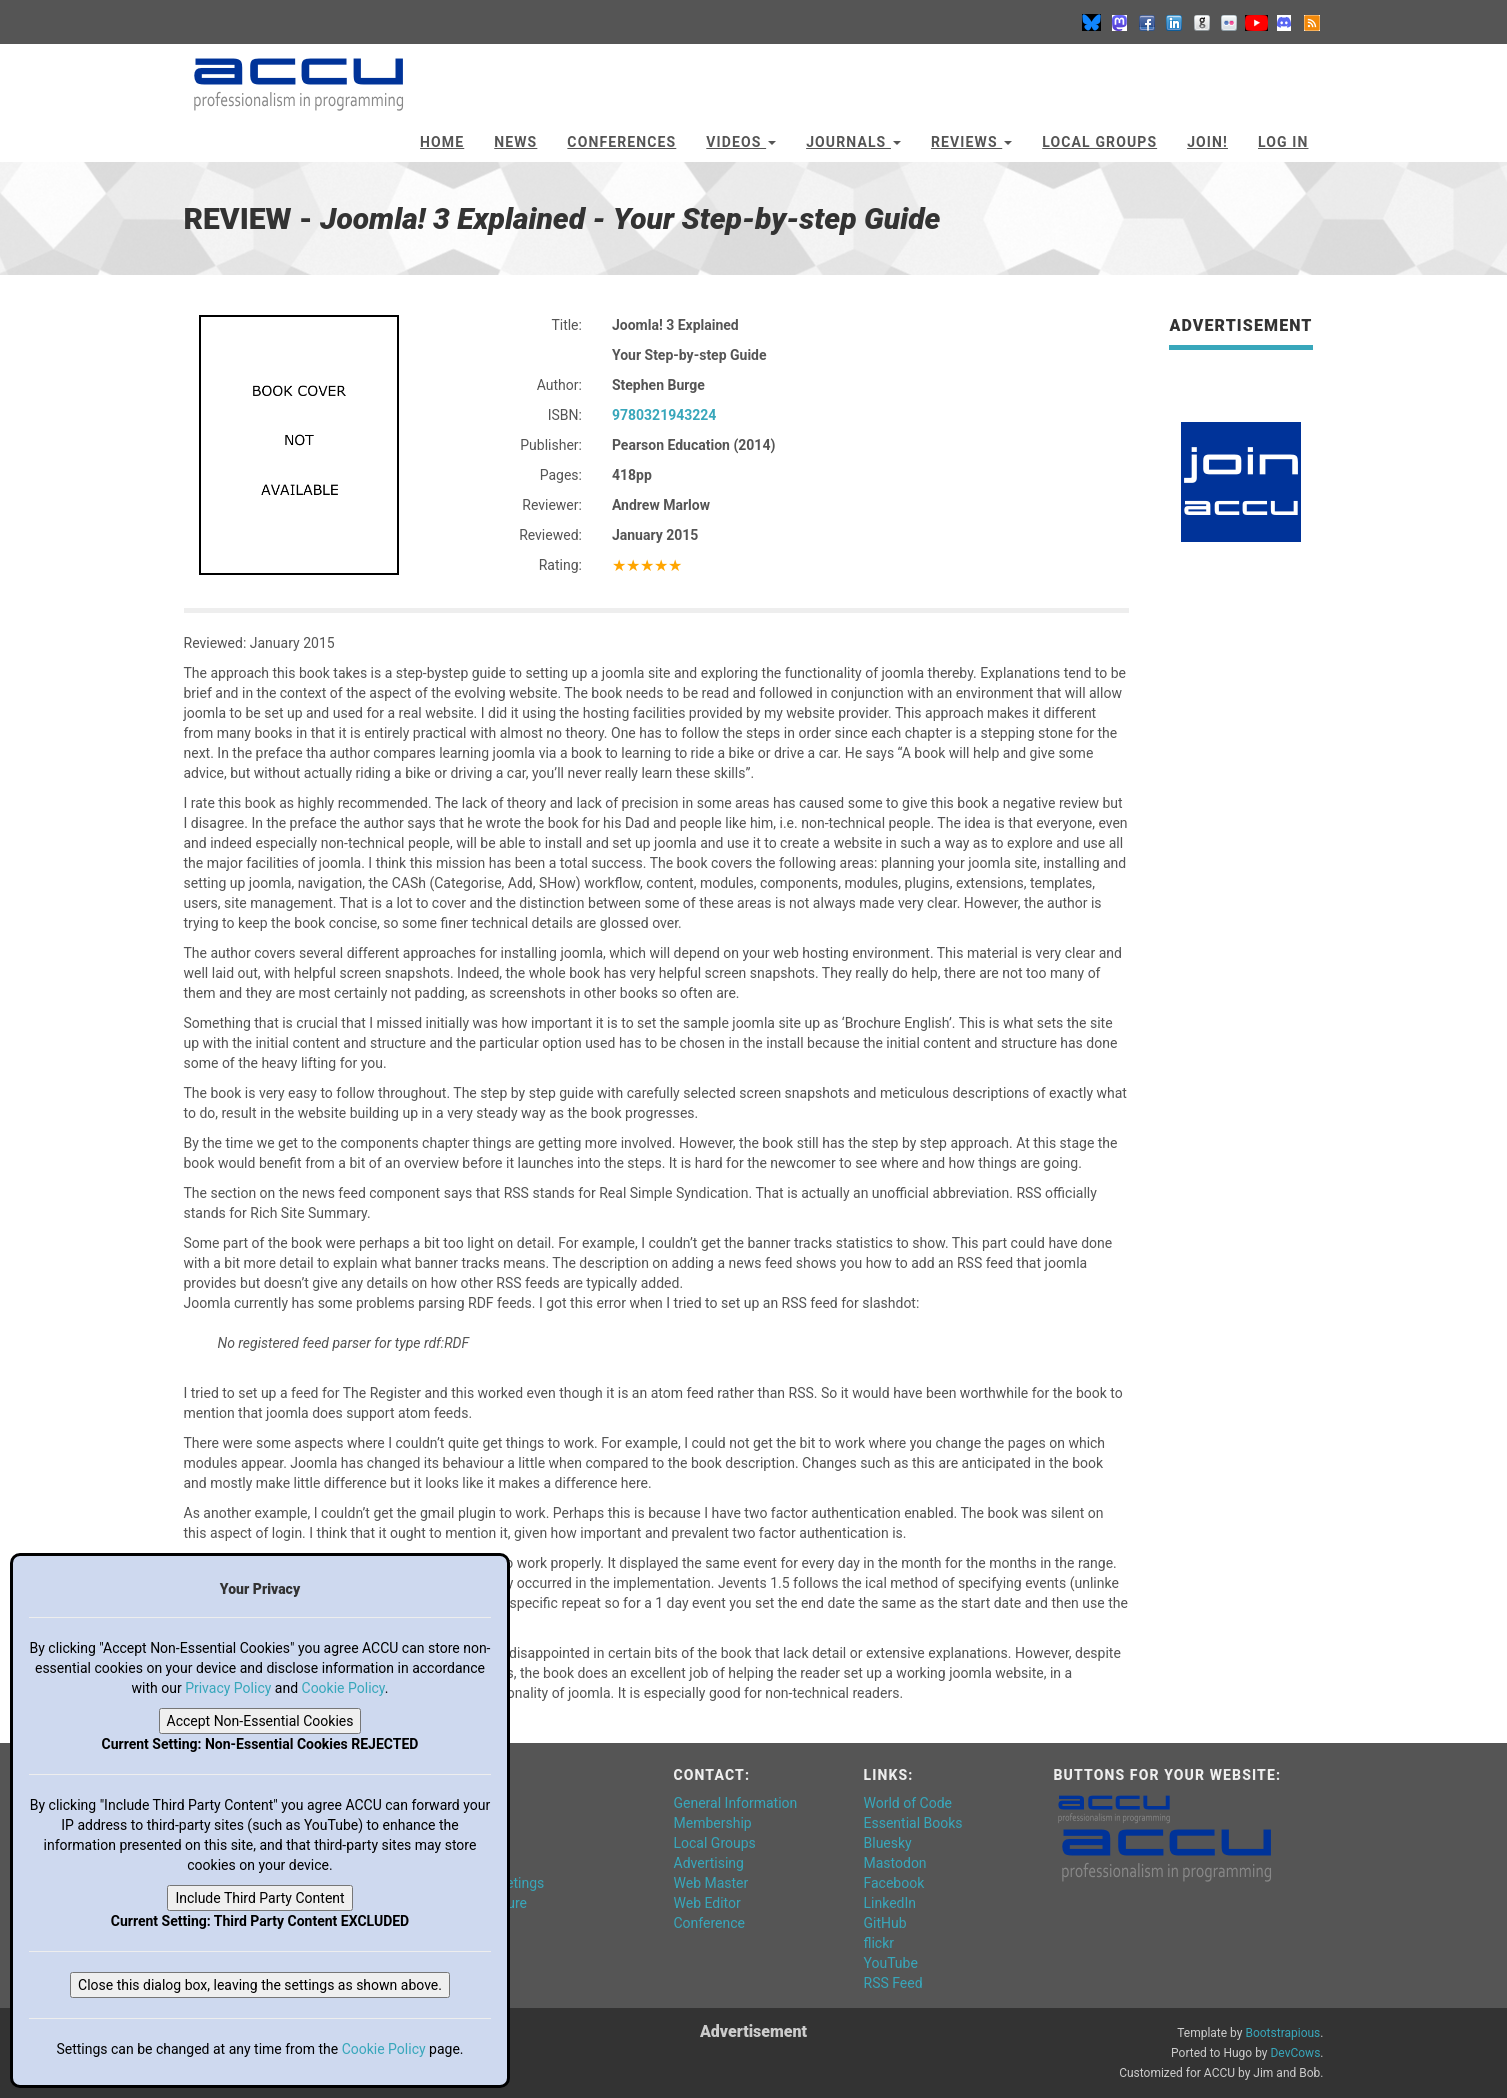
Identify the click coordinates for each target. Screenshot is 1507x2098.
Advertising (709, 1863)
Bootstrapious (1282, 2033)
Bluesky (888, 1843)
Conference (709, 1923)
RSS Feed (893, 1983)
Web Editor (707, 1903)
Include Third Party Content (259, 1898)
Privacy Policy (228, 1688)
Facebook (894, 1883)
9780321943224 (664, 415)
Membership (713, 1823)
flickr (879, 1943)
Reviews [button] (971, 142)
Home (442, 142)
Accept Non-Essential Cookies (260, 1721)
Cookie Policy (343, 1688)
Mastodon (895, 1863)
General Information (736, 1803)
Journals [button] (853, 142)
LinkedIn (890, 1903)
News (515, 142)
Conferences (621, 142)
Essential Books (913, 1823)
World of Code (908, 1803)
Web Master (711, 1883)
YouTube (891, 1963)
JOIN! (1207, 142)
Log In (1283, 142)
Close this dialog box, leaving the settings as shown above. (260, 1985)
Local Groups (1099, 142)
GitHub (885, 1923)
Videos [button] (741, 142)
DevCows (1295, 2053)
